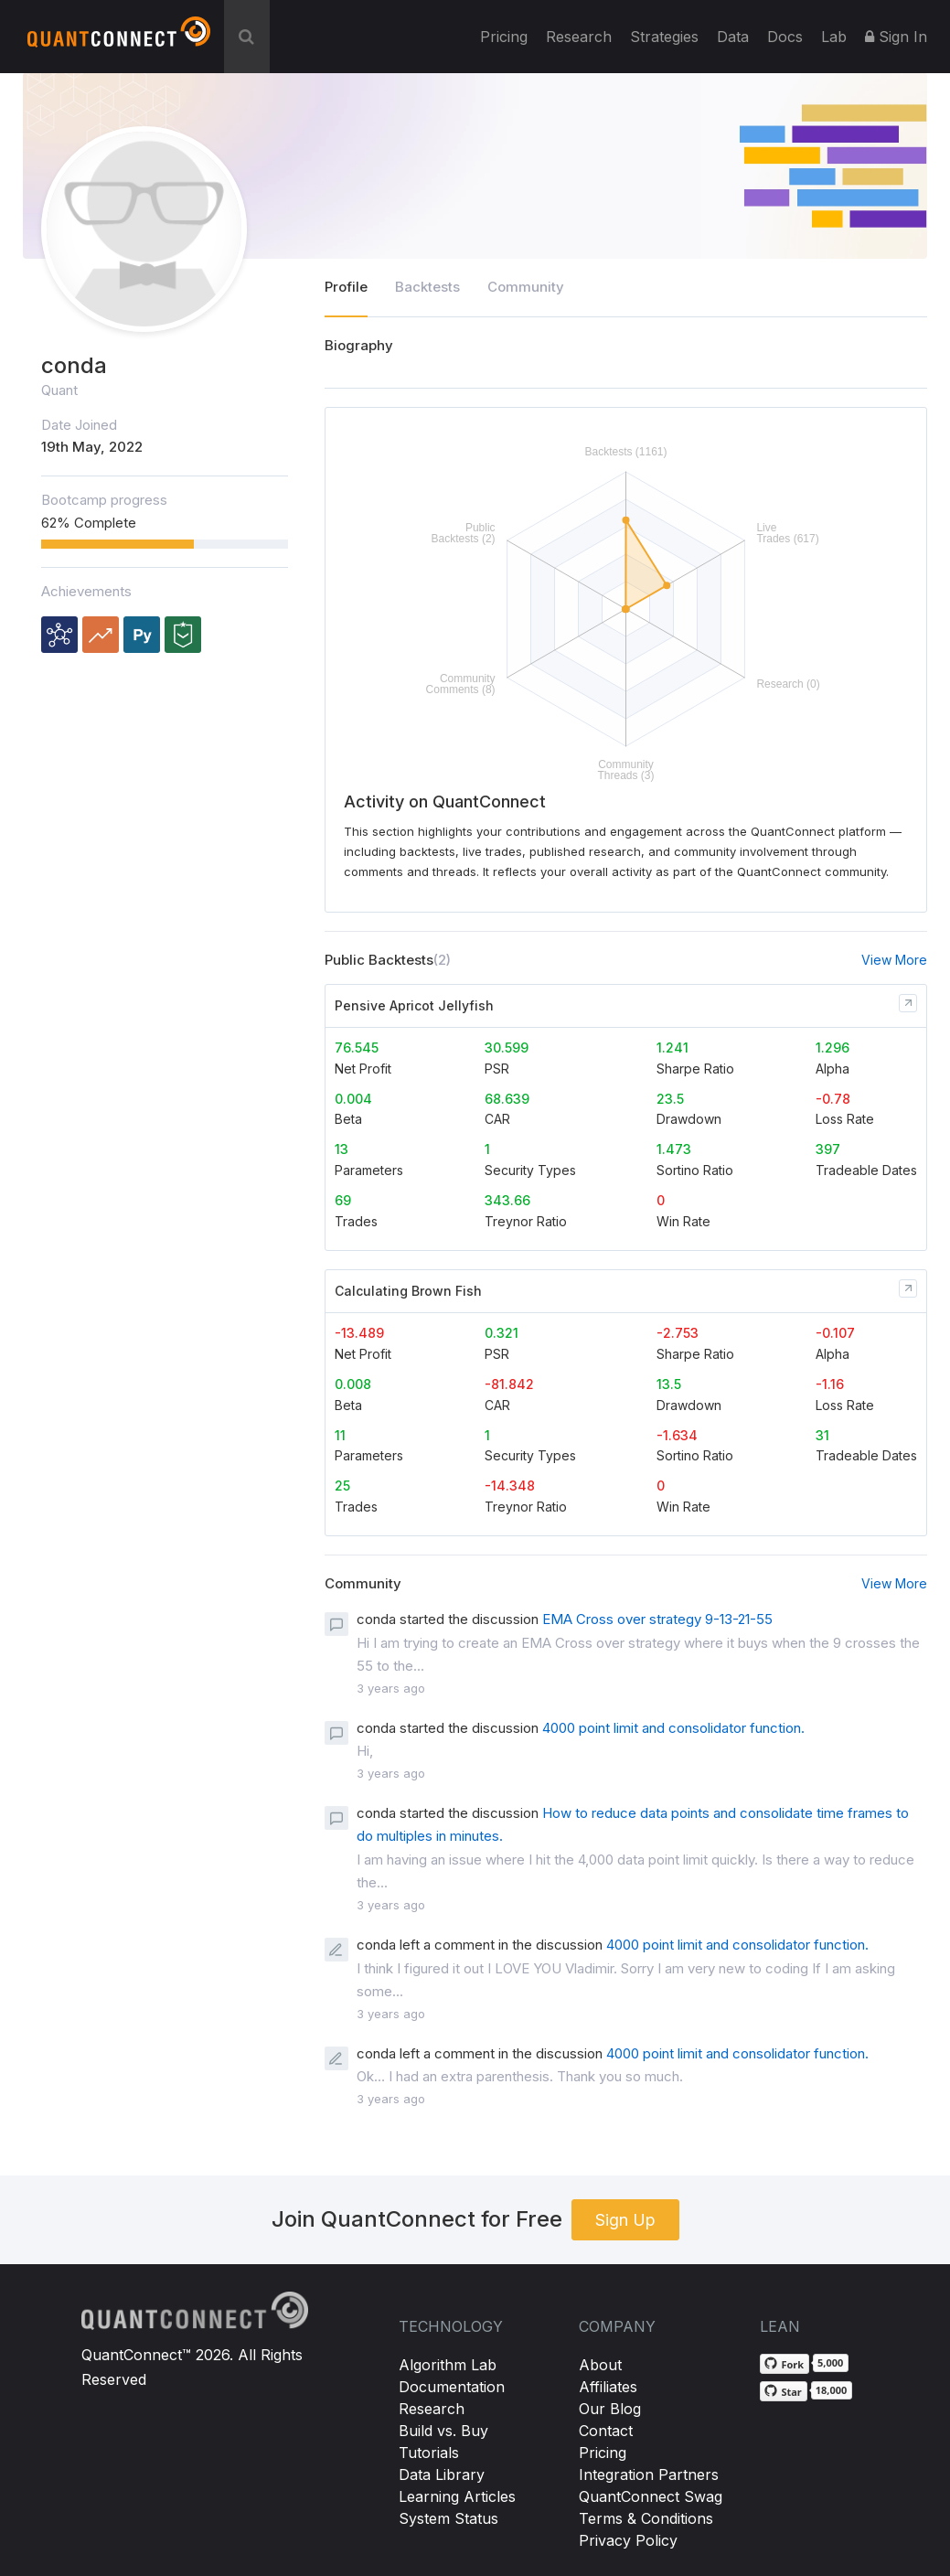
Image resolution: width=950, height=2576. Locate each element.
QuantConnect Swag (650, 2496)
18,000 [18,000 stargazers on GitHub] (832, 2390)
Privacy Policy (628, 2540)
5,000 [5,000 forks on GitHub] (830, 2362)
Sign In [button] (896, 36)
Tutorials (429, 2452)
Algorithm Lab (447, 2365)
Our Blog (610, 2409)
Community (525, 286)
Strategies (664, 36)
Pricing (504, 36)
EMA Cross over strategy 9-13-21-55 (657, 1619)
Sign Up (625, 2219)
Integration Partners (649, 2474)
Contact (606, 2430)
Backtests (427, 286)
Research (579, 36)
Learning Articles (457, 2496)
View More (894, 959)
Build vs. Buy (443, 2430)
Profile (346, 286)
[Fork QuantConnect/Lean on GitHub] (784, 2364)
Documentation (452, 2387)
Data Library (442, 2474)
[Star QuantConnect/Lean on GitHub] (783, 2391)
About (600, 2365)
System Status (448, 2518)
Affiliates (608, 2387)
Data (733, 36)
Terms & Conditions (646, 2518)
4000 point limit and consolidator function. (673, 1728)
